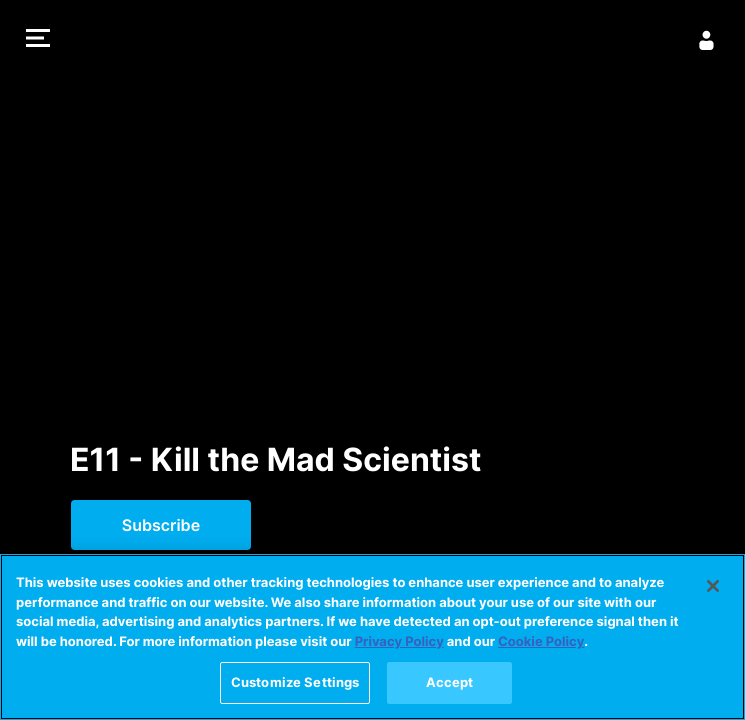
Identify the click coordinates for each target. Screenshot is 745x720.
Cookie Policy (541, 652)
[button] (38, 40)
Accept (450, 693)
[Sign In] (707, 40)
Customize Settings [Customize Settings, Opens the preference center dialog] (295, 693)
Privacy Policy (399, 652)
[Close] (713, 597)
